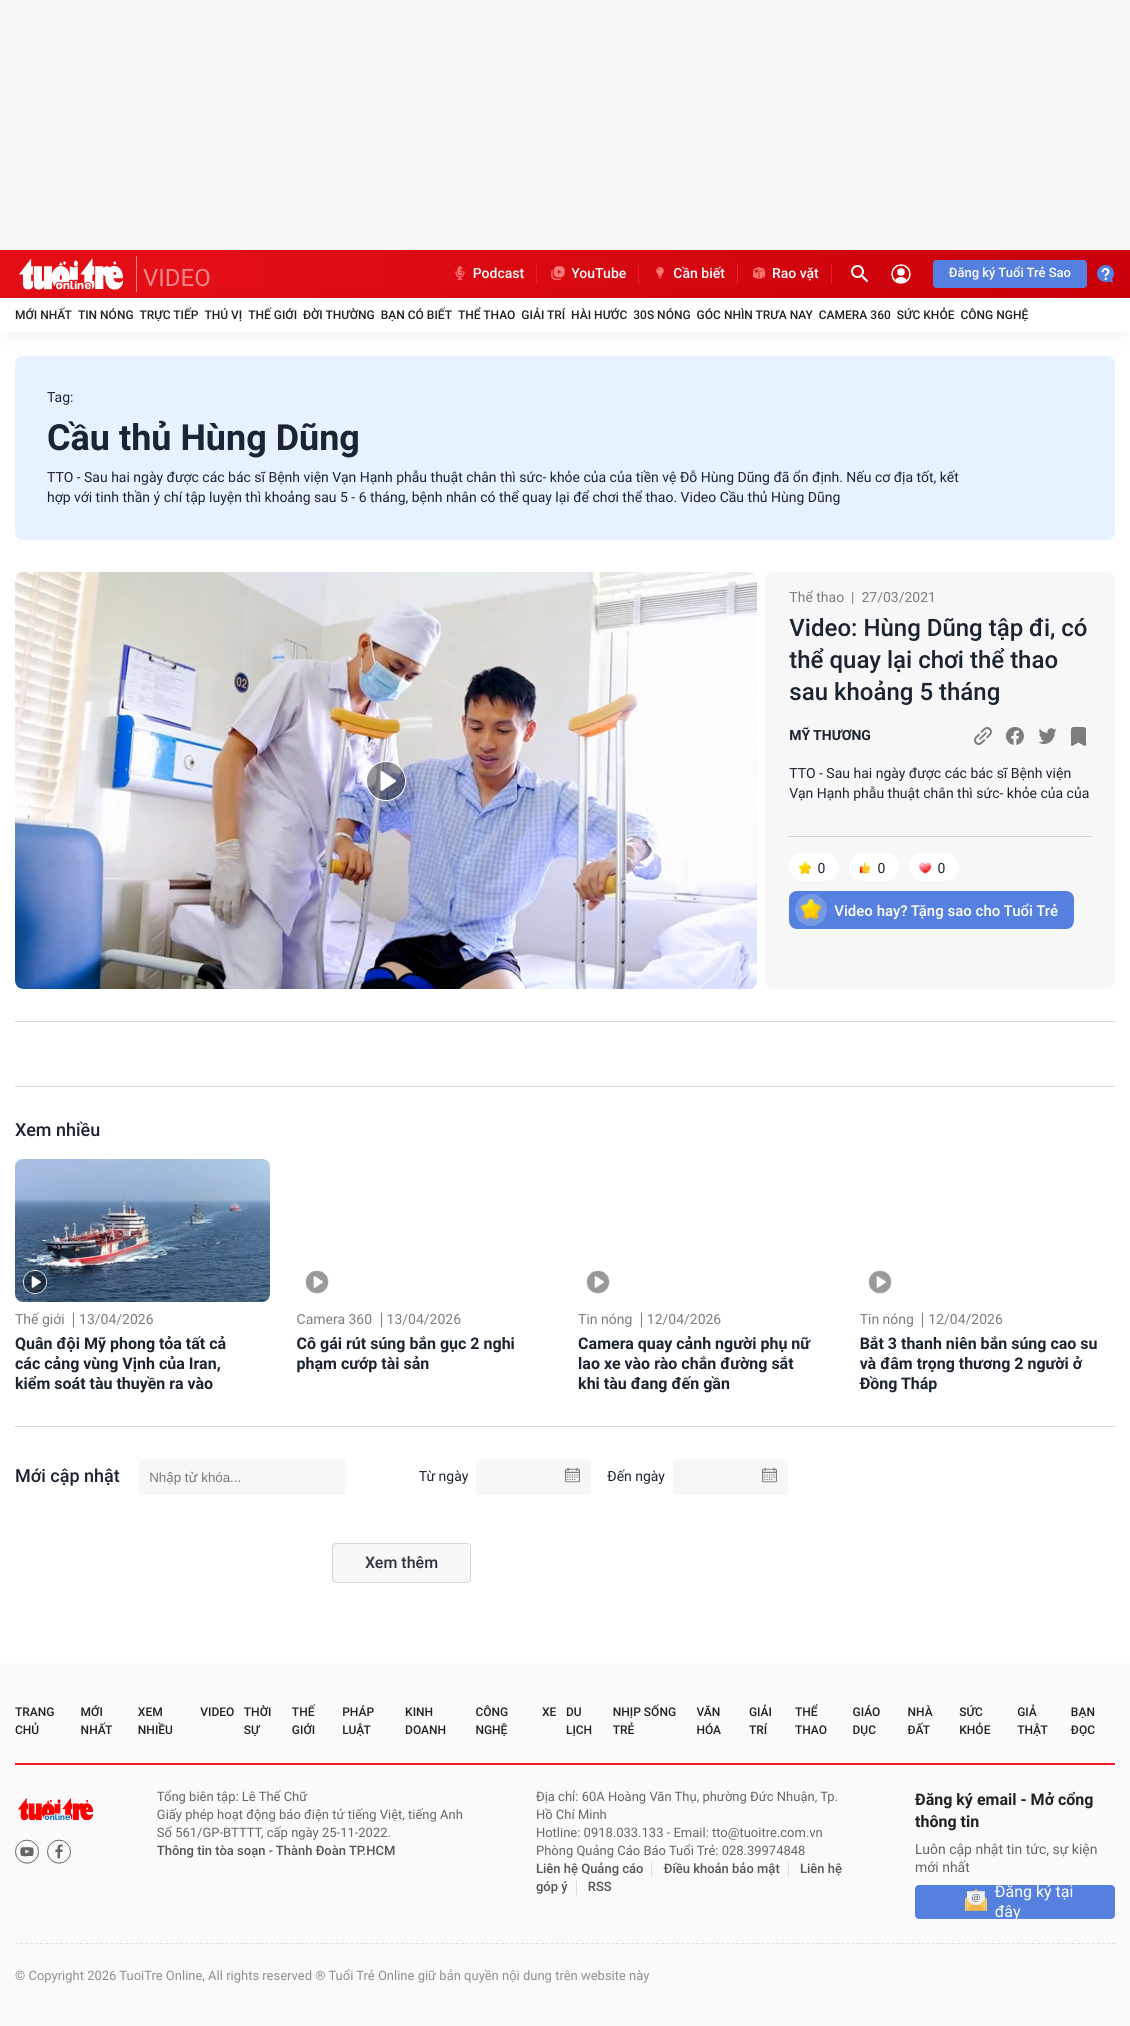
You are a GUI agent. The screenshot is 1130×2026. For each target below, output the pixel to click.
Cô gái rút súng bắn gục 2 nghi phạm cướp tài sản (406, 1353)
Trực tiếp (169, 315)
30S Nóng (661, 315)
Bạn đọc (1083, 1721)
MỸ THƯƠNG (830, 736)
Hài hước (599, 315)
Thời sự (258, 1721)
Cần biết (688, 274)
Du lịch (579, 1721)
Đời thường (339, 315)
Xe (549, 1712)
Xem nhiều (57, 1130)
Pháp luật (358, 1721)
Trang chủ (34, 1721)
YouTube (587, 274)
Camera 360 (855, 315)
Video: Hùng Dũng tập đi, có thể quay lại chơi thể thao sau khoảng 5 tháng (938, 660)
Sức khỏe (926, 315)
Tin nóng (106, 315)
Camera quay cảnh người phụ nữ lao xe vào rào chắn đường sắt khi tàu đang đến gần (694, 1363)
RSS (600, 1887)
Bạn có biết (416, 315)
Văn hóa (708, 1721)
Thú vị (223, 315)
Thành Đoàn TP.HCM (335, 1851)
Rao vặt (784, 274)
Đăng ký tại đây (1034, 1902)
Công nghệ (994, 315)
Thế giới (272, 315)
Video (217, 1712)
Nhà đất (919, 1721)
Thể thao (486, 315)
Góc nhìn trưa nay (755, 315)
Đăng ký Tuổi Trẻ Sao (1010, 273)
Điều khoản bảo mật (722, 1869)
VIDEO (177, 278)
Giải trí (543, 315)
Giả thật (1032, 1721)
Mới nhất (43, 315)
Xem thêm (401, 1562)
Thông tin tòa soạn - (216, 1851)
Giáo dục (867, 1721)
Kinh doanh (425, 1721)
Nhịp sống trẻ (644, 1721)
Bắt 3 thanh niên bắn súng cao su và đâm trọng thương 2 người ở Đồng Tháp (979, 1363)
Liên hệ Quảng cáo (590, 1869)
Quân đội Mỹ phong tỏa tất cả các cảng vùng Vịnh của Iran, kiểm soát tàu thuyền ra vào (120, 1363)
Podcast (488, 274)
